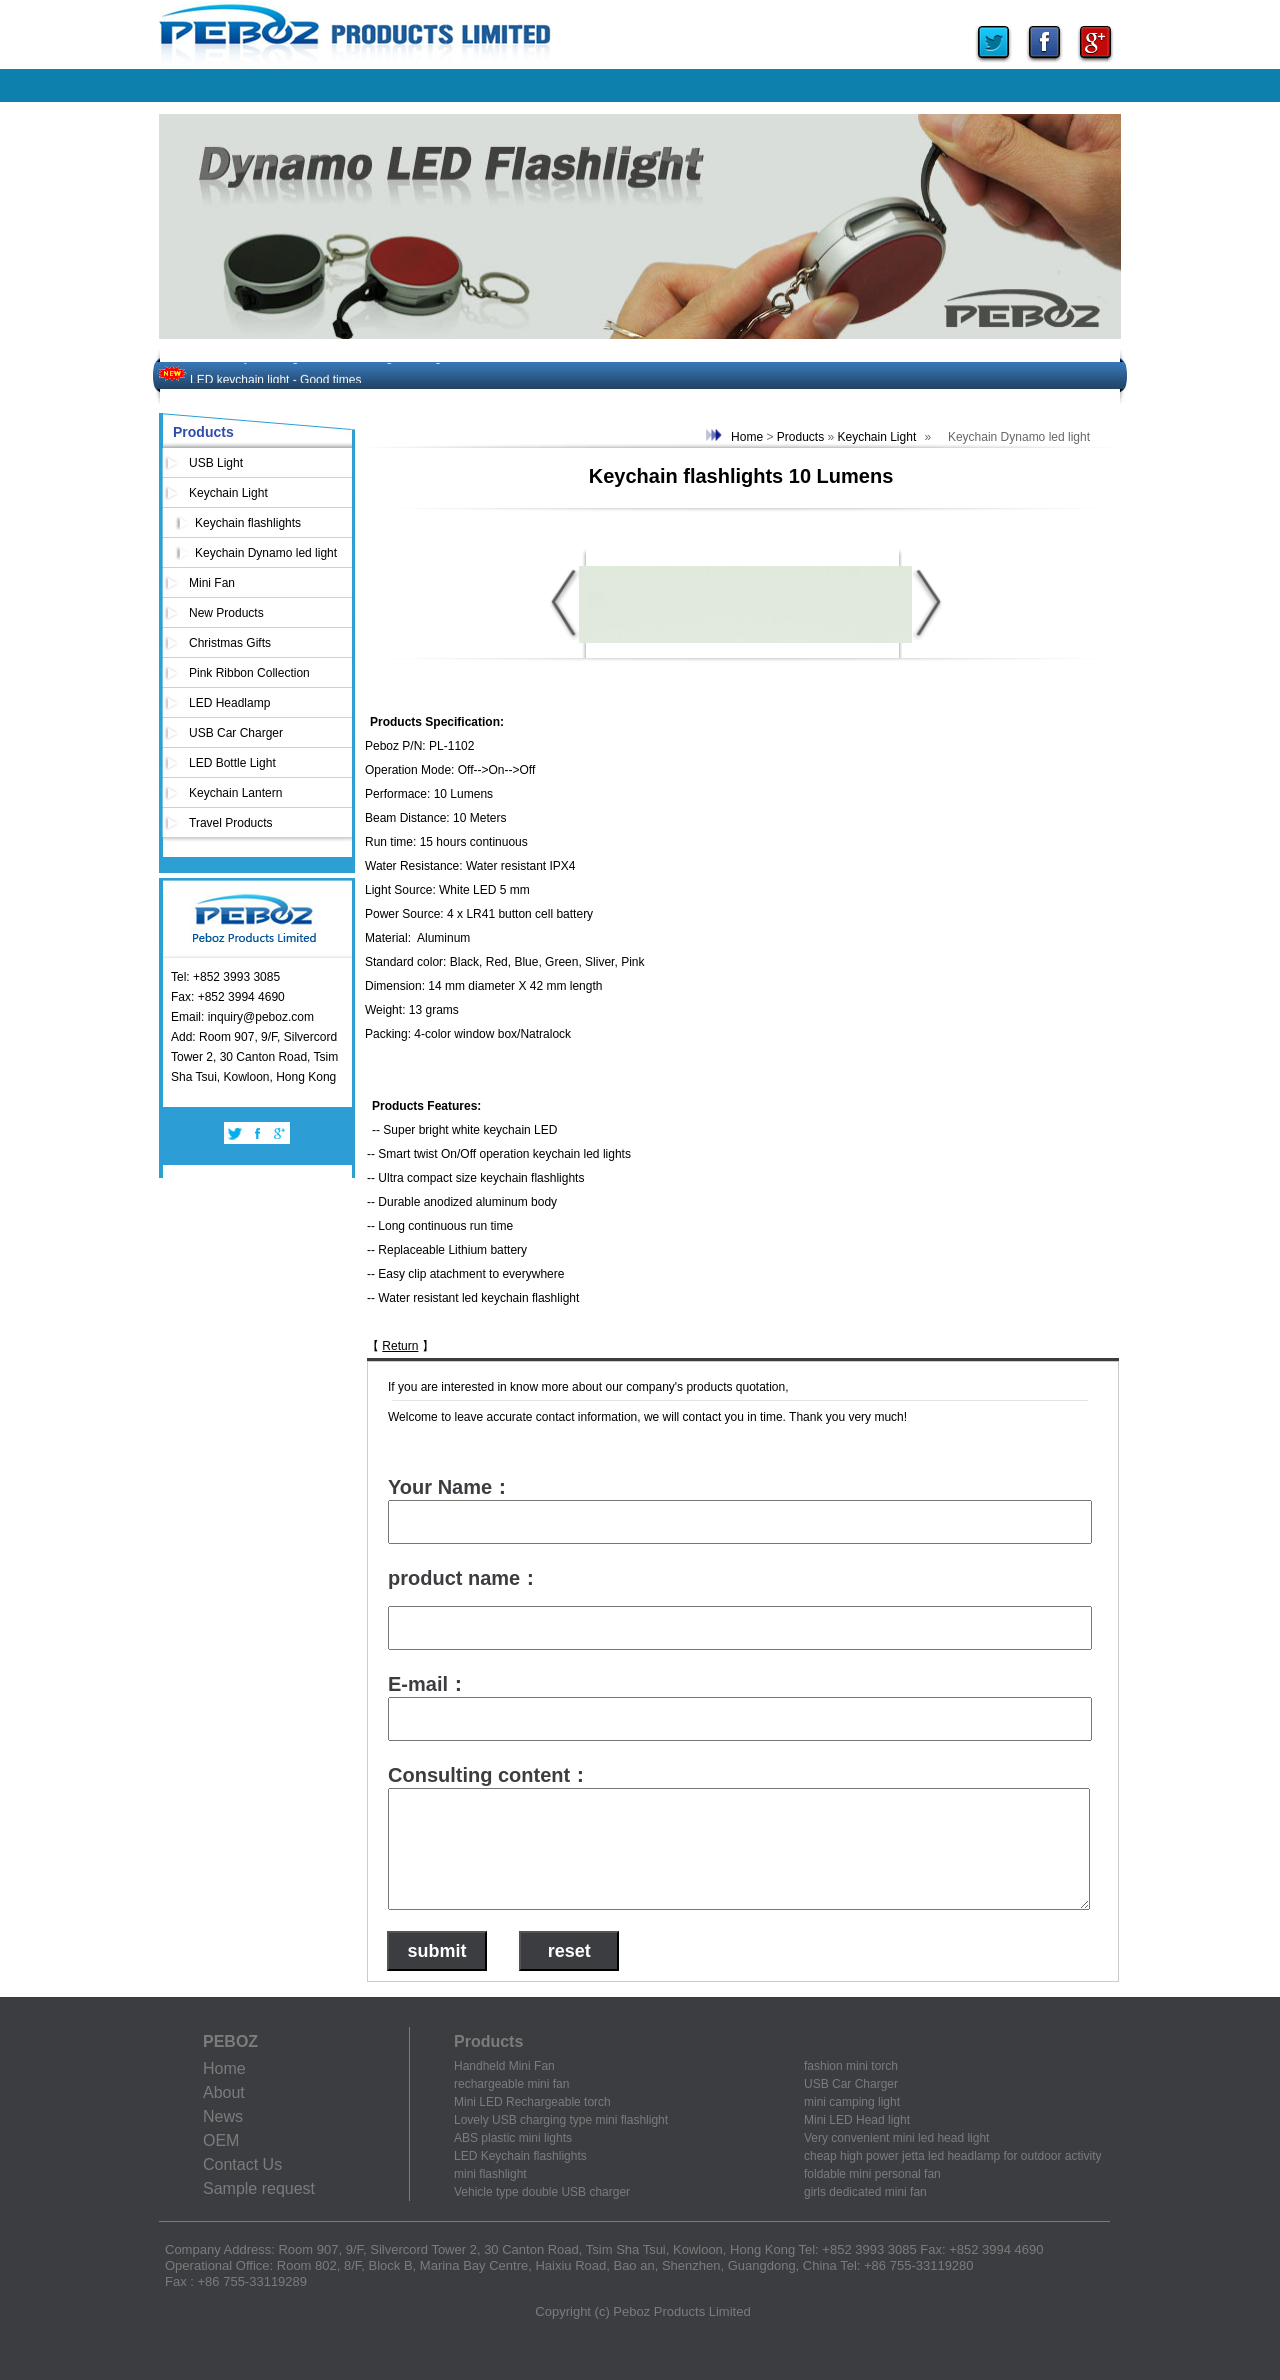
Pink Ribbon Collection (249, 673)
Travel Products (231, 823)
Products (800, 437)
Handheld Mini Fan (504, 2066)
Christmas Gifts (230, 643)
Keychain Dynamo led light (266, 553)
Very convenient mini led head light (896, 2138)
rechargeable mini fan (511, 2084)
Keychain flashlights (248, 523)
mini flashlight (490, 2174)
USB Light (216, 463)
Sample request (259, 2188)
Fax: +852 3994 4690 (228, 997)
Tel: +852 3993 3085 (225, 977)
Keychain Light (228, 493)
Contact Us (242, 2164)
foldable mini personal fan (872, 2174)
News (223, 2116)
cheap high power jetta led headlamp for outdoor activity (953, 2156)
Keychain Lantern (235, 793)
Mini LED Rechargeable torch (532, 2102)
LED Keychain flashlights (520, 2156)
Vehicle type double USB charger (542, 2192)
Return (400, 1346)
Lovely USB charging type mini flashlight (561, 2120)
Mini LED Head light (857, 2120)
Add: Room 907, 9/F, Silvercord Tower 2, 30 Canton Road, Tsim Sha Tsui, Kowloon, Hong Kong (254, 1057)
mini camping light (852, 2102)
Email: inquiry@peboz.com (242, 1017)
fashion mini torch (851, 2066)
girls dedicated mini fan (865, 2192)
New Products (226, 613)
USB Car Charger (236, 733)
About (224, 2092)
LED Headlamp (229, 703)
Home (747, 437)
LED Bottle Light (232, 763)
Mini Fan (212, 583)
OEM (221, 2140)
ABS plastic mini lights (513, 2138)
